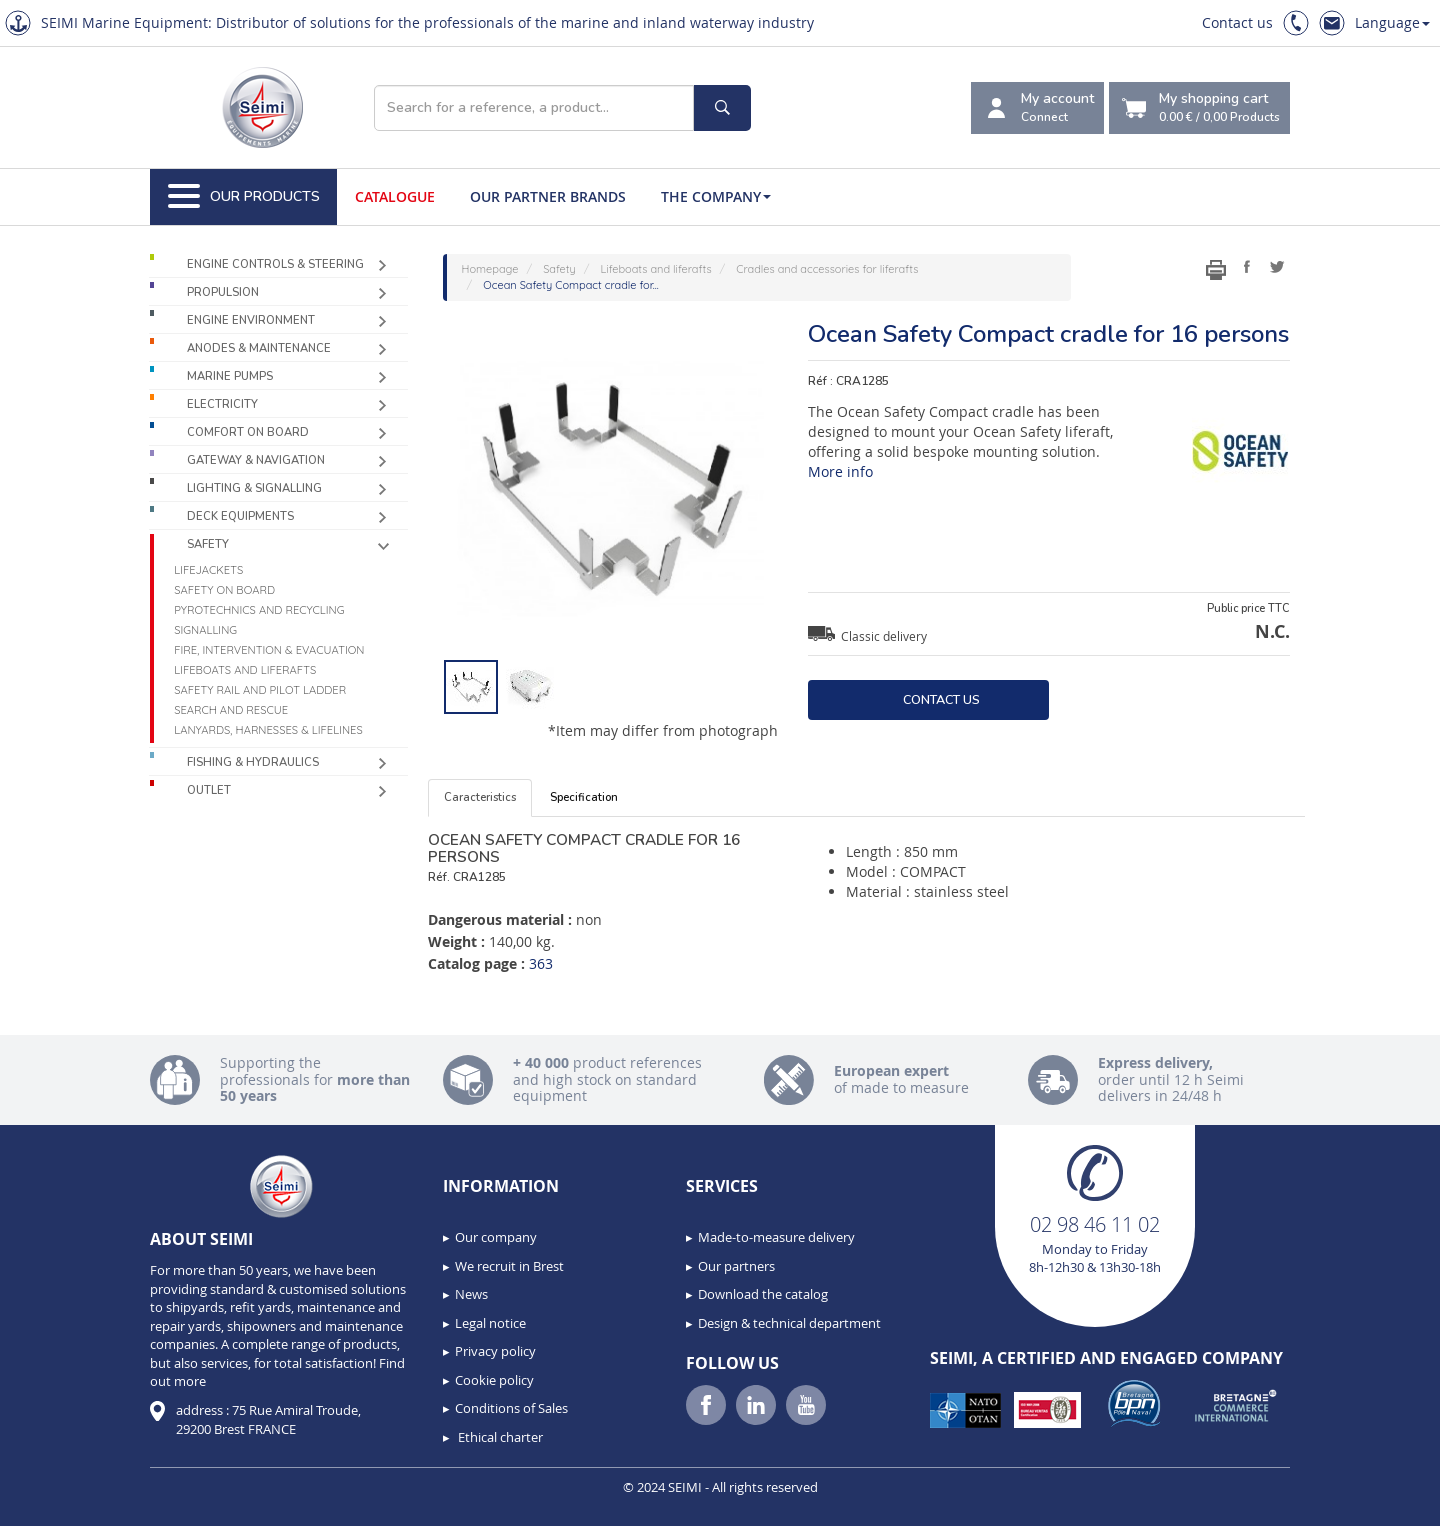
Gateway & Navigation (256, 460)
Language (1392, 22)
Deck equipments (240, 516)
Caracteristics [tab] (480, 797)
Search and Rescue (231, 710)
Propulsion (223, 292)
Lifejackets (208, 570)
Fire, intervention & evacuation (269, 650)
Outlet (209, 790)
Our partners (736, 1266)
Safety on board (224, 590)
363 (541, 963)
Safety (208, 544)
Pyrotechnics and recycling (259, 610)
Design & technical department (789, 1323)
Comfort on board (248, 432)
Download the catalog (763, 1294)
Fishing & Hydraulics (253, 762)
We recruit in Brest (509, 1266)
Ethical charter (499, 1437)
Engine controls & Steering (275, 264)
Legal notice (490, 1323)
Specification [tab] (584, 797)
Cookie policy (494, 1380)
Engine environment (251, 320)
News (471, 1294)
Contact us (1237, 22)
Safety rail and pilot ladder (260, 690)
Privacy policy (495, 1351)
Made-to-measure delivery (776, 1237)
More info (840, 471)
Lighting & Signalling (254, 488)
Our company (496, 1237)
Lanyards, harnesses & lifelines (268, 730)
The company (716, 196)
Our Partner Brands (548, 196)
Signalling (205, 630)
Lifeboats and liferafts (245, 670)
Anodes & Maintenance (259, 348)
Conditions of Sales (511, 1408)
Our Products (244, 197)
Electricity (222, 404)
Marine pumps (230, 376)
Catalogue (395, 196)
